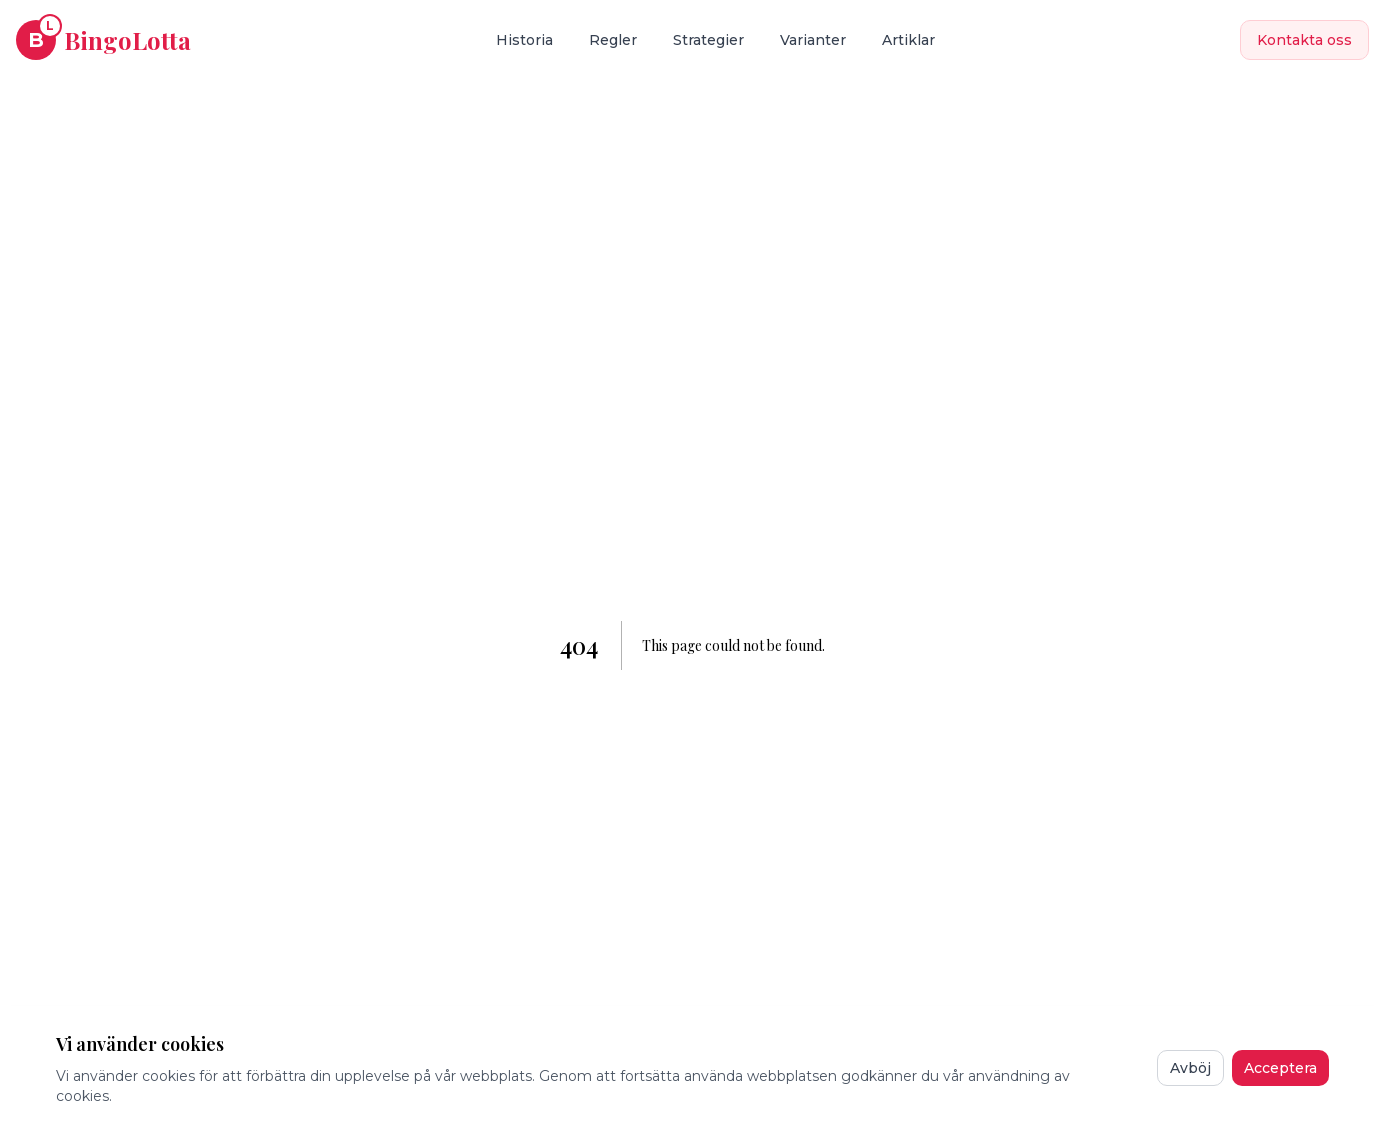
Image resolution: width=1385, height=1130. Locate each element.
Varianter (813, 40)
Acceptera (1280, 1068)
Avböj (1190, 1068)
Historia (524, 40)
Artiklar (908, 40)
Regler (613, 40)
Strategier (708, 40)
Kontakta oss (1304, 40)
